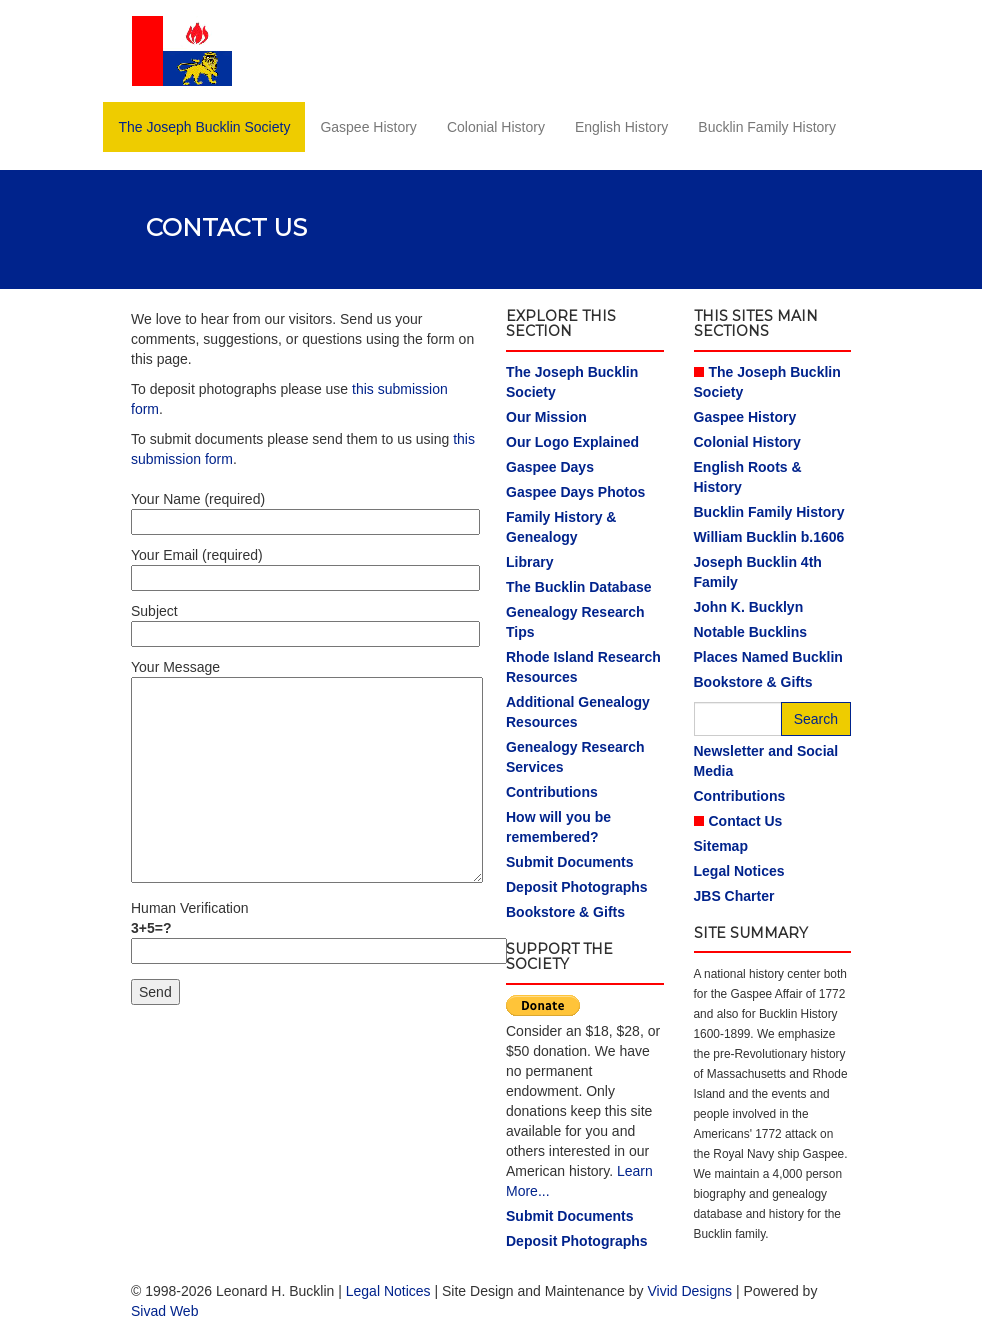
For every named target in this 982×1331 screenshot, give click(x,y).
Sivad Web (164, 1311)
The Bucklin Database (579, 587)
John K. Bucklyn (749, 607)
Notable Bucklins (751, 632)
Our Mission (546, 417)
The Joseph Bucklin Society (204, 127)
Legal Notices (739, 871)
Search (816, 719)
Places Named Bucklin (768, 657)
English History (621, 127)
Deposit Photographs (577, 887)
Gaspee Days (550, 467)
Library (529, 562)
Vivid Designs (689, 1291)
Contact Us (746, 821)
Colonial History (496, 127)
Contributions (552, 792)
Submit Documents (570, 862)
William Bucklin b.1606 (769, 537)
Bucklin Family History (767, 127)
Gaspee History (368, 127)
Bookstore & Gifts (565, 912)
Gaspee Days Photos (575, 492)
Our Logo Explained (572, 442)
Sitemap (721, 846)
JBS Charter (734, 896)
